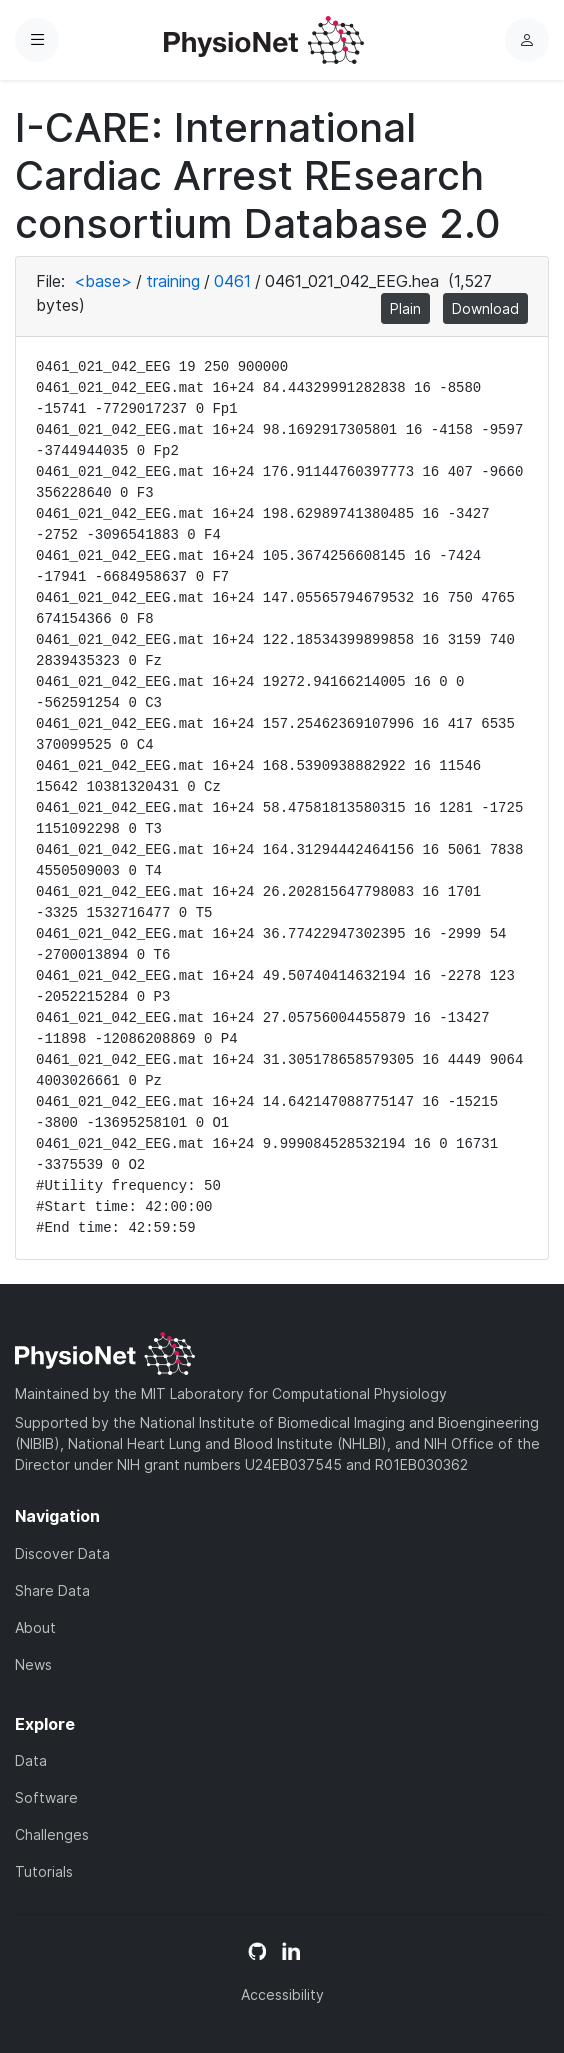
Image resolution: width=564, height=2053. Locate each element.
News (33, 1664)
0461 (232, 281)
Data (31, 1760)
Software (46, 1797)
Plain (405, 308)
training (173, 281)
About (35, 1627)
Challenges (52, 1834)
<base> (103, 281)
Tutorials (44, 1871)
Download (485, 308)
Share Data (52, 1590)
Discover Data (62, 1553)
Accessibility (282, 1994)
